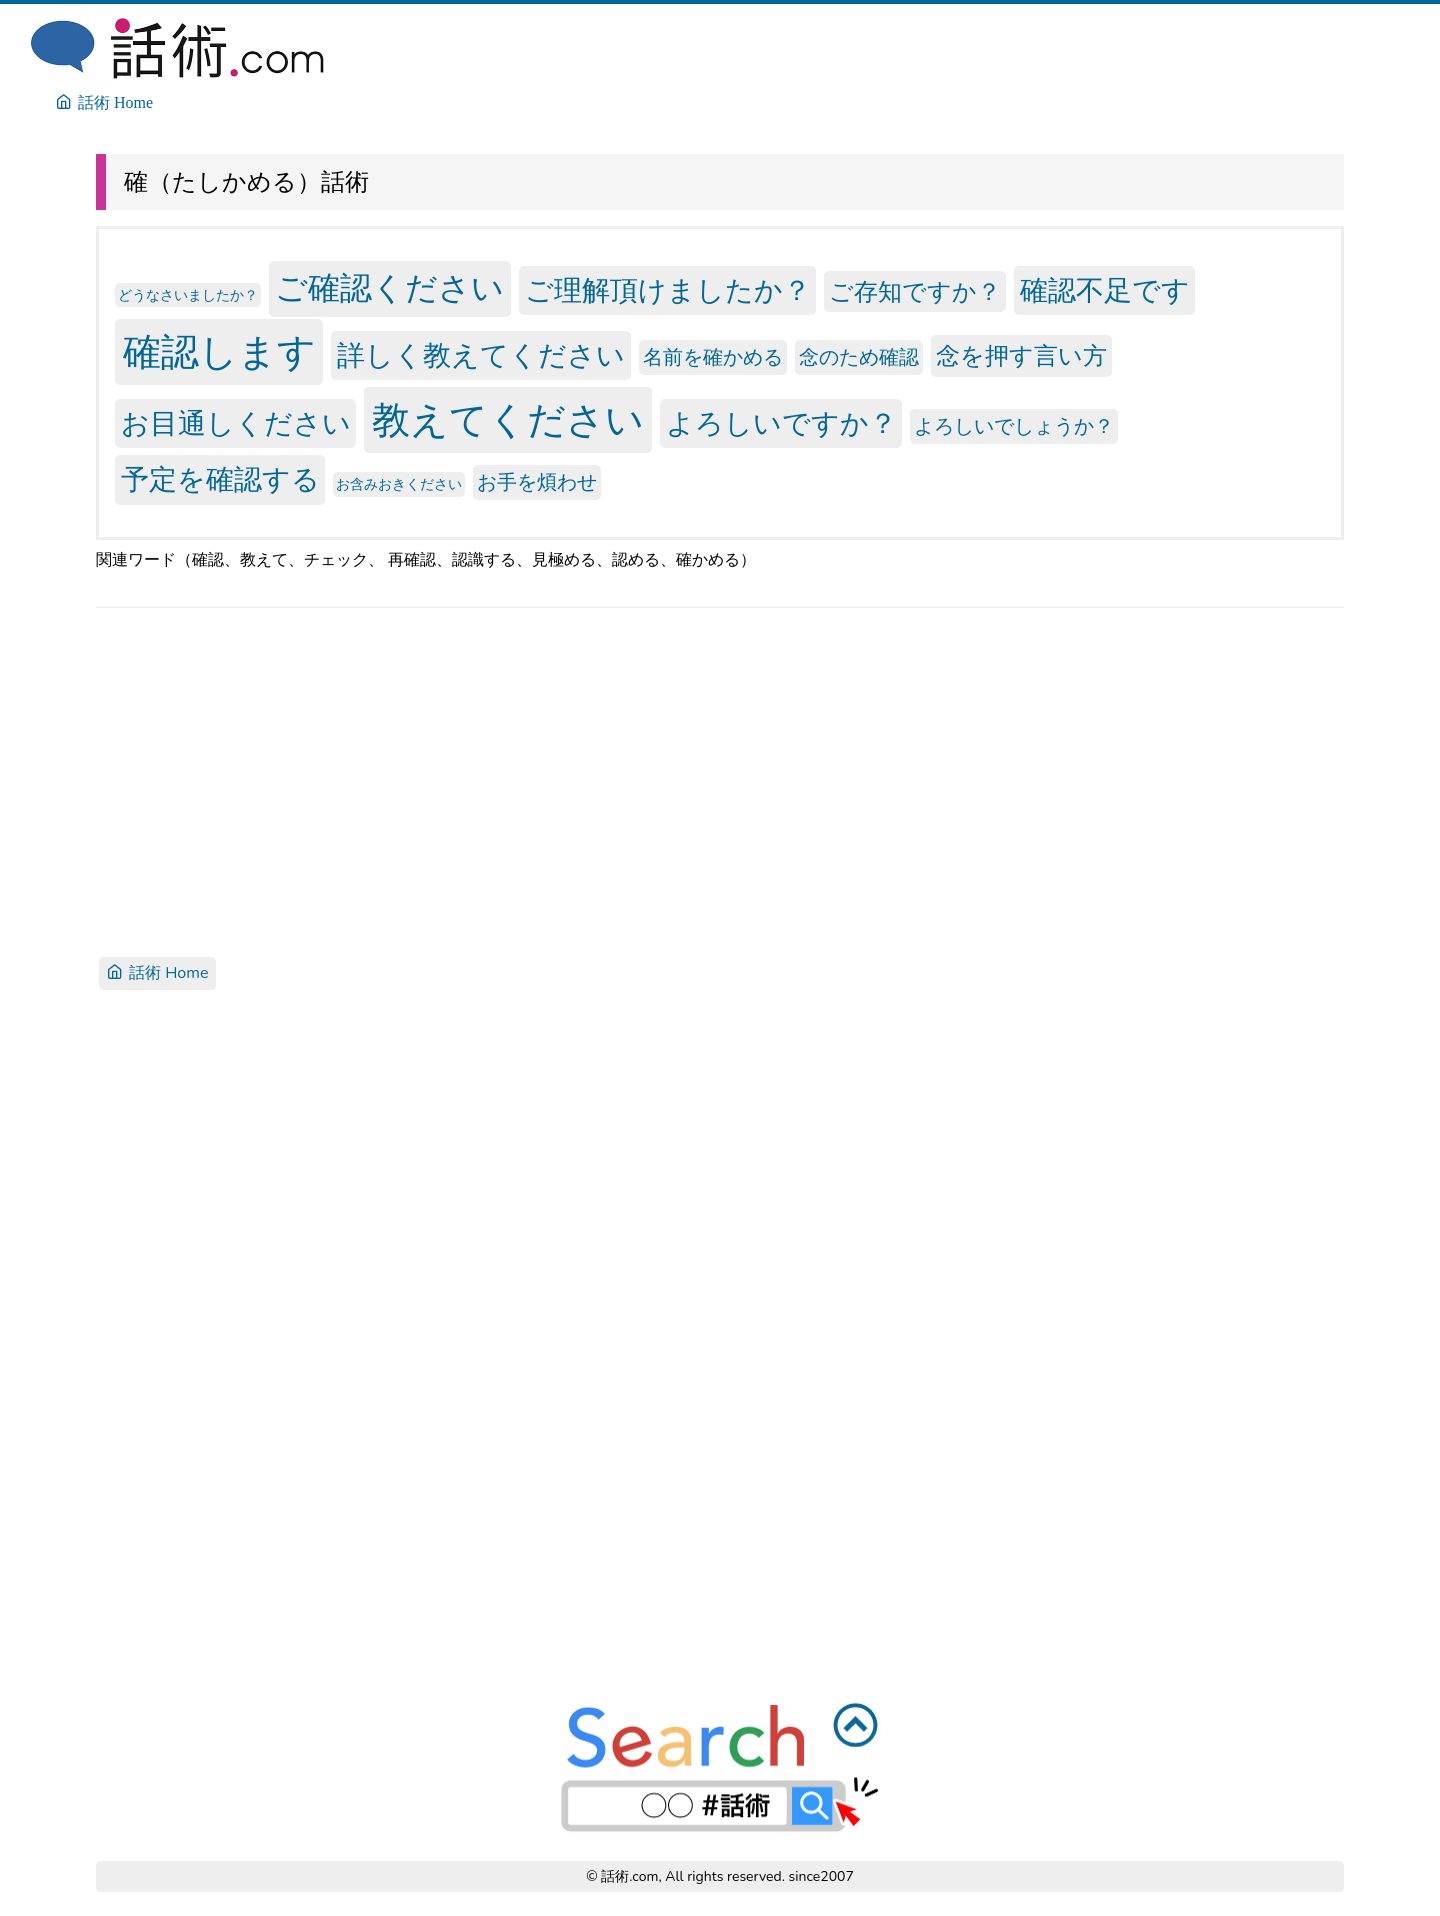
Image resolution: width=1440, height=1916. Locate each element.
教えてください (508, 420)
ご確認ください (389, 289)
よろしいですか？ (781, 424)
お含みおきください (399, 484)
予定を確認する (220, 480)
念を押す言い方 (1021, 356)
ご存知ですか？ (915, 292)
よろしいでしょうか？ (1014, 426)
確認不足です (1105, 291)
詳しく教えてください (481, 355)
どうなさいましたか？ (188, 295)
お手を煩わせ (537, 482)
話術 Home (157, 973)
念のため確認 (859, 357)
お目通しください (236, 424)
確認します (219, 351)
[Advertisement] (696, 780)
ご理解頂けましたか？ (668, 291)
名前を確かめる (713, 357)
